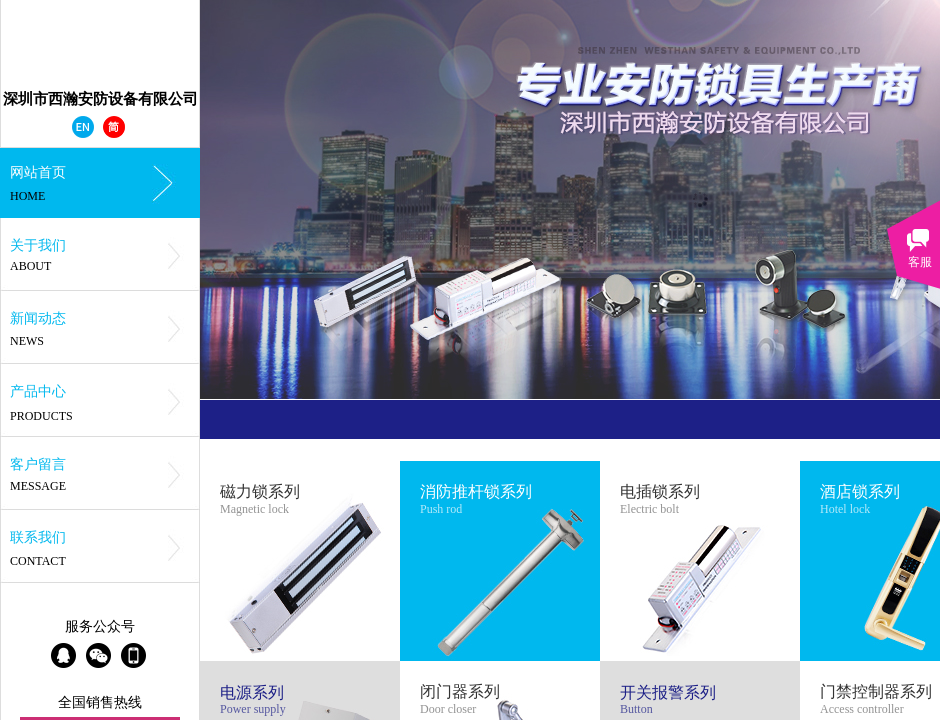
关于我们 (38, 245)
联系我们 (38, 537)
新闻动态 (38, 318)
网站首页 (38, 172)
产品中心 (38, 391)
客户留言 (38, 464)
